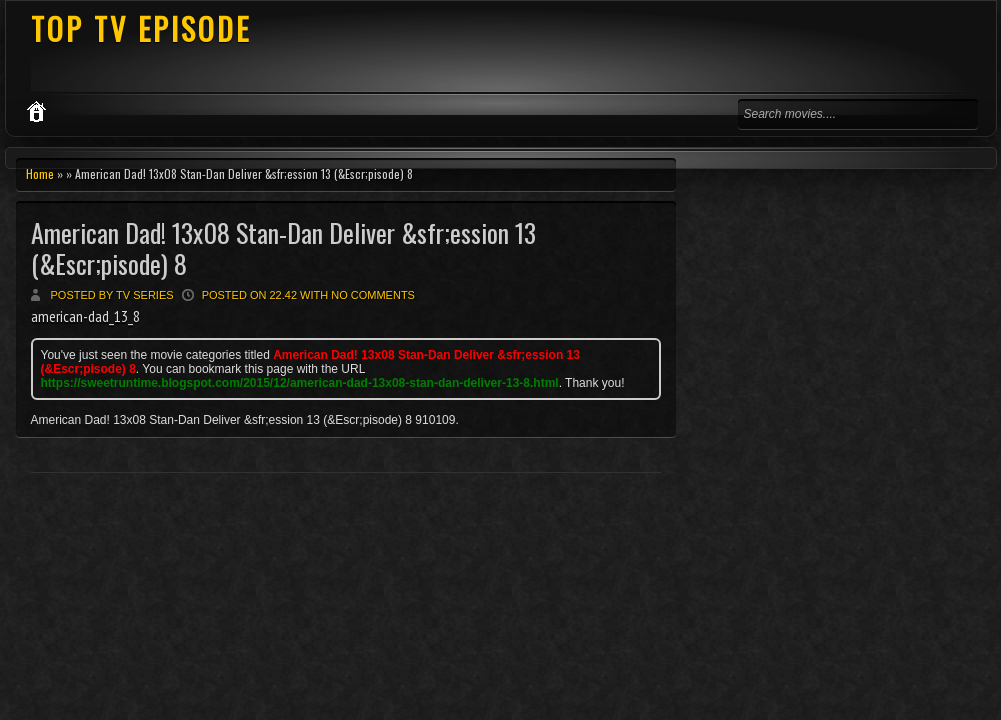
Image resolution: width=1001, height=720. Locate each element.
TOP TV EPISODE (141, 28)
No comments (373, 295)
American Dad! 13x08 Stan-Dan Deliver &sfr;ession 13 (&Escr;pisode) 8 (283, 248)
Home (40, 173)
